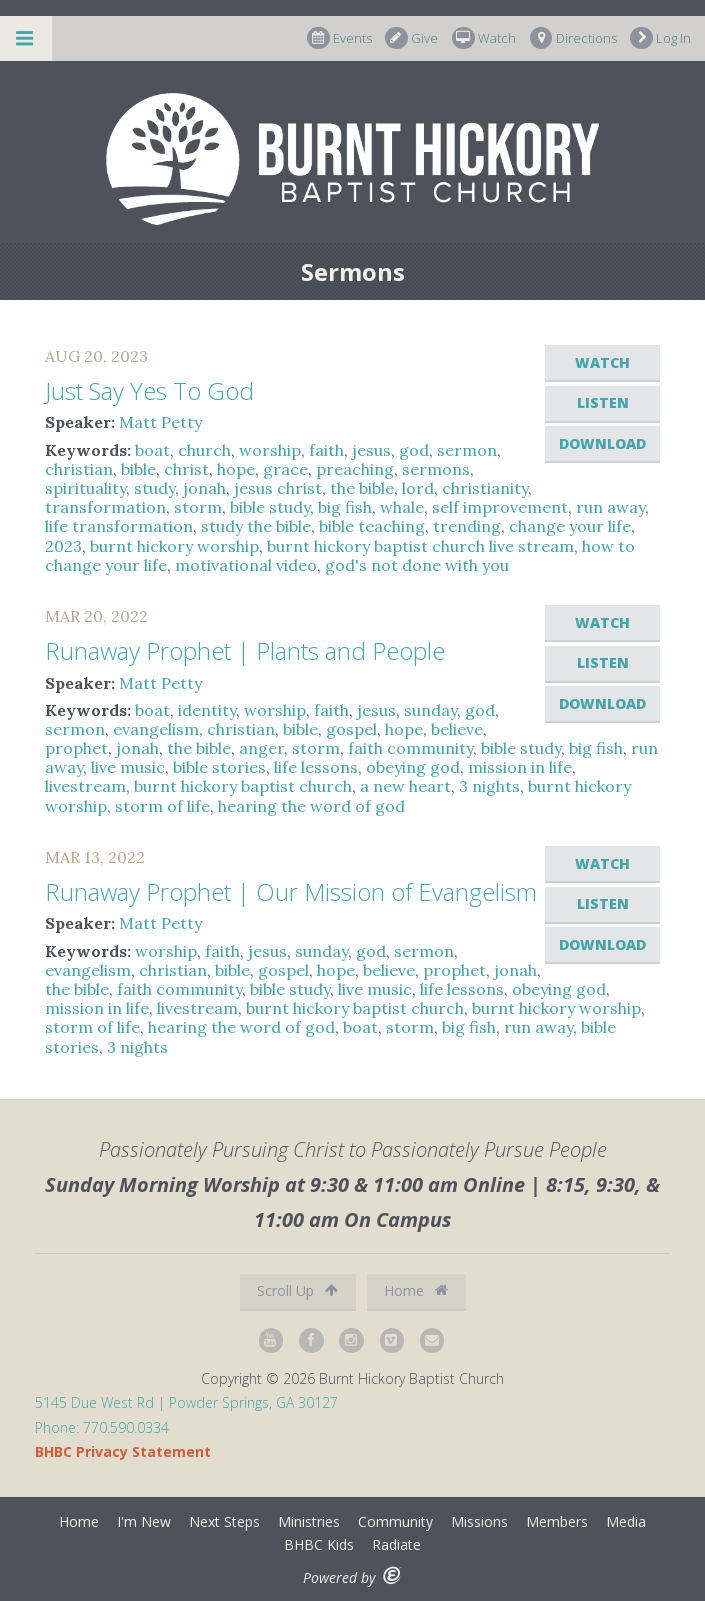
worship (270, 450)
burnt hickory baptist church (243, 786)
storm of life (162, 806)
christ (186, 469)
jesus (371, 450)
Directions (573, 38)
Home (416, 1290)
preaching (355, 469)
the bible (362, 488)
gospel (351, 729)
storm (198, 507)
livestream (85, 786)
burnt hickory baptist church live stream (420, 546)
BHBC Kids (319, 1544)
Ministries (309, 1521)
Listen (603, 402)
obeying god (413, 767)
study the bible (256, 526)
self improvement (500, 507)
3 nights (489, 786)
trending (467, 526)
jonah (204, 488)
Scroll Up (297, 1290)
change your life (570, 526)
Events (339, 38)
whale (402, 507)
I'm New (144, 1521)
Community (395, 1521)
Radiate (396, 1544)
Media (626, 1521)
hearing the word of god (311, 806)
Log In (660, 38)
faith (326, 450)
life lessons (316, 767)
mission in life (520, 767)
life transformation (119, 526)
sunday (430, 710)
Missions (479, 1521)
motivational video (246, 565)
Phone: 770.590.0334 (102, 1427)
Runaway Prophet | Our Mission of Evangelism (291, 891)
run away (610, 507)
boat (152, 450)
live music (128, 767)
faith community (410, 748)
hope (236, 469)
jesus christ (278, 488)
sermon (467, 450)
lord (418, 488)
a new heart (405, 786)
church (204, 450)
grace (285, 469)
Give (411, 38)
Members (557, 1521)
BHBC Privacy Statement (123, 1451)
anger (261, 748)
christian (79, 469)
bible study (270, 507)
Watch (484, 38)
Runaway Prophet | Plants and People (245, 650)
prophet (76, 748)
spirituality (85, 488)
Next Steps (224, 1521)
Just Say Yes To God (149, 390)
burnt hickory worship (174, 546)
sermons (436, 469)
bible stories (219, 767)
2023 (63, 546)
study (154, 488)
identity (207, 710)
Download (602, 443)
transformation (105, 507)
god (414, 450)
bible (138, 469)
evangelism (156, 729)
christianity (485, 488)
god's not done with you (417, 565)
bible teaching (372, 526)
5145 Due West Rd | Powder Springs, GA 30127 (186, 1402)
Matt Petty (160, 422)
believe (457, 729)
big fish (345, 507)
